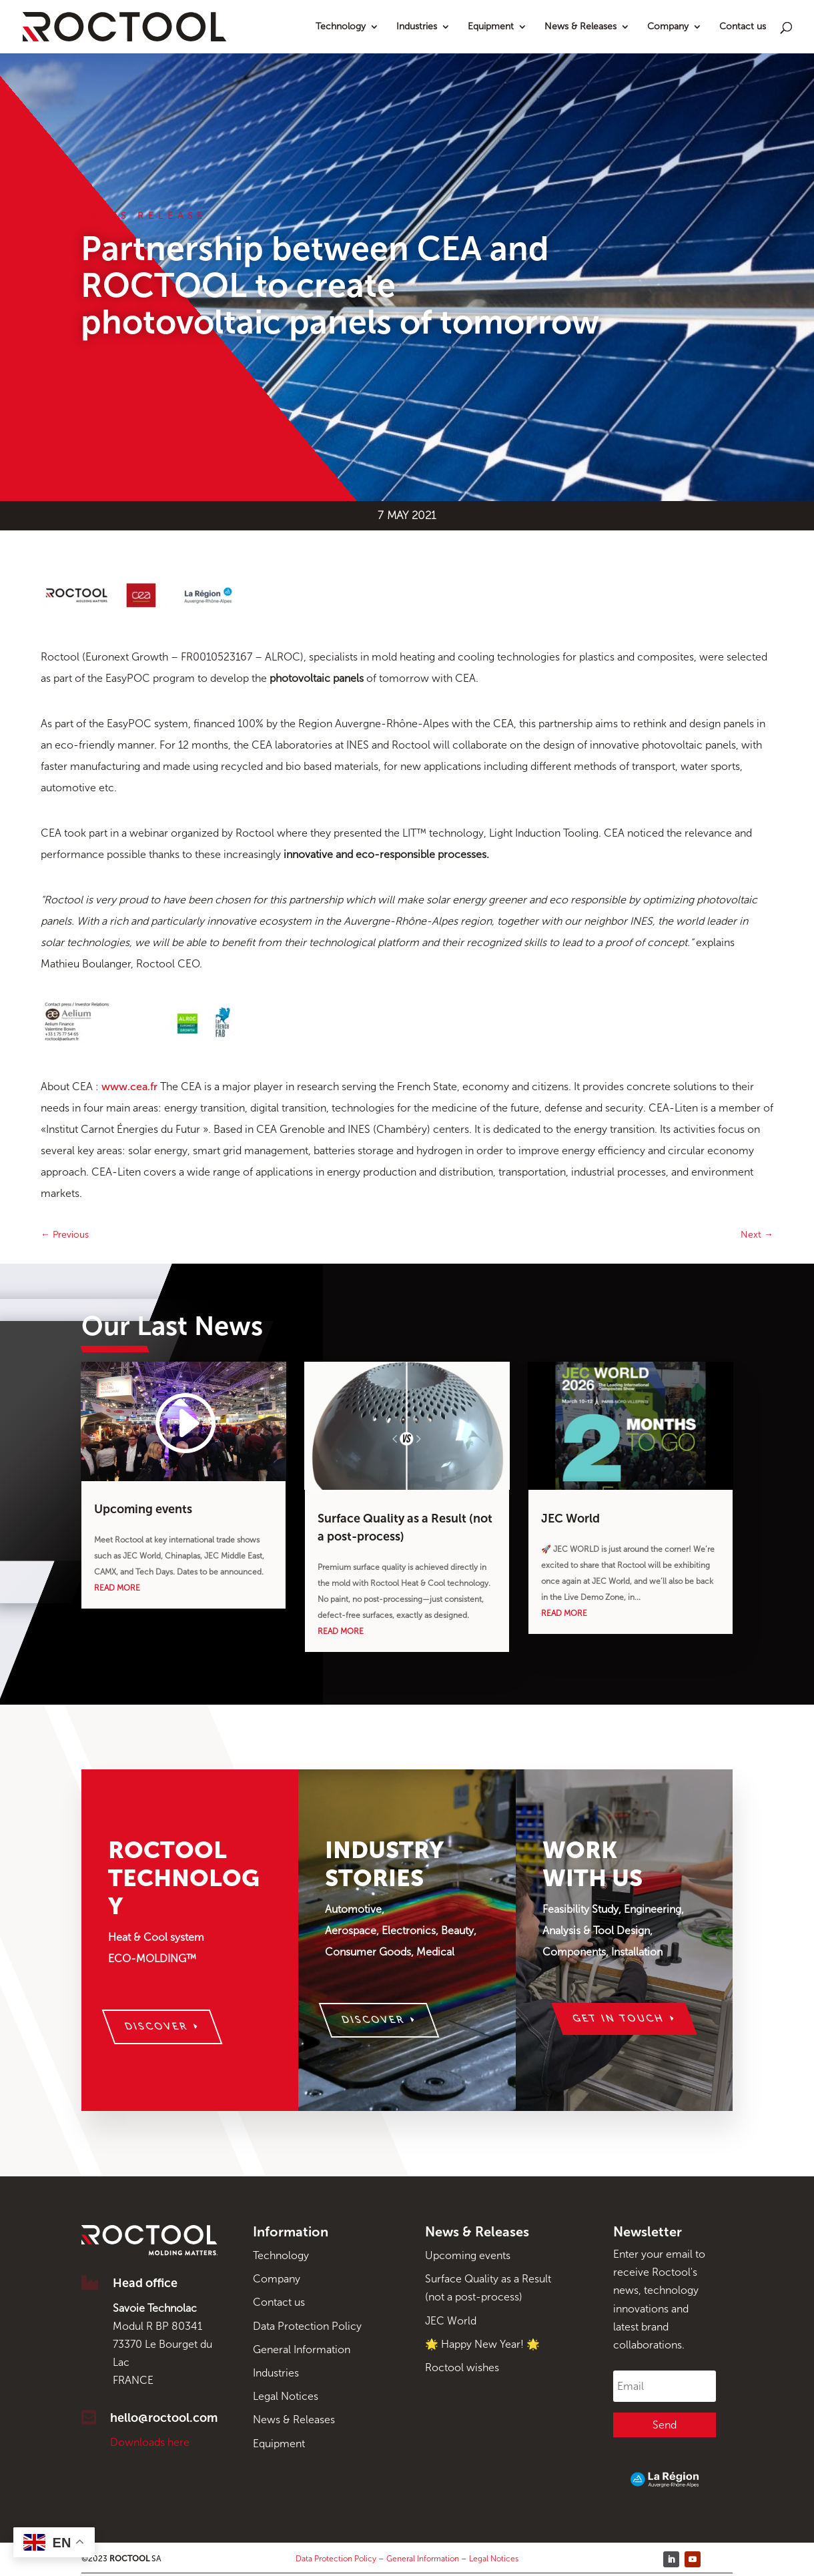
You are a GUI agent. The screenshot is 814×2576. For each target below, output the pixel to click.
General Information (301, 2349)
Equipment (491, 27)
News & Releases (580, 27)
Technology (341, 27)
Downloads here (149, 2442)
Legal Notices (285, 2396)
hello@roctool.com (164, 2418)
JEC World (570, 1518)
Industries (416, 27)
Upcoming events (143, 1509)
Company (668, 27)
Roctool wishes (462, 2367)
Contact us (742, 27)
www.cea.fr (129, 1086)
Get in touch (619, 2018)
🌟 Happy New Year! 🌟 (482, 2344)
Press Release (144, 216)
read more (117, 1588)
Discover (156, 2026)
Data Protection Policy (307, 2326)
